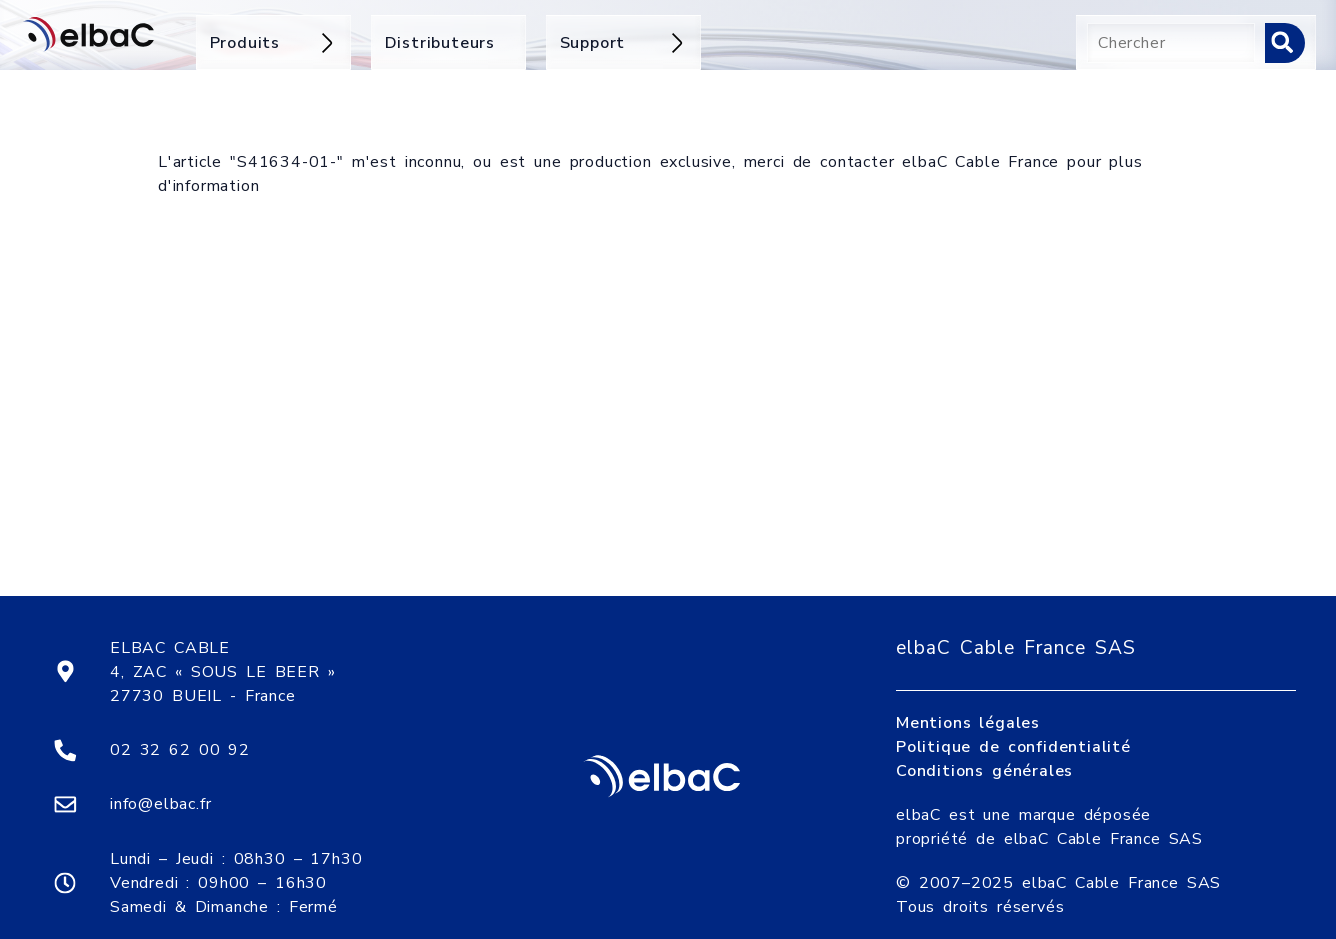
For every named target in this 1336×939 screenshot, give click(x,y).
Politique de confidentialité (1013, 731)
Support (623, 43)
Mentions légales (968, 707)
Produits (273, 43)
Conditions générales (984, 755)
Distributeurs (440, 43)
